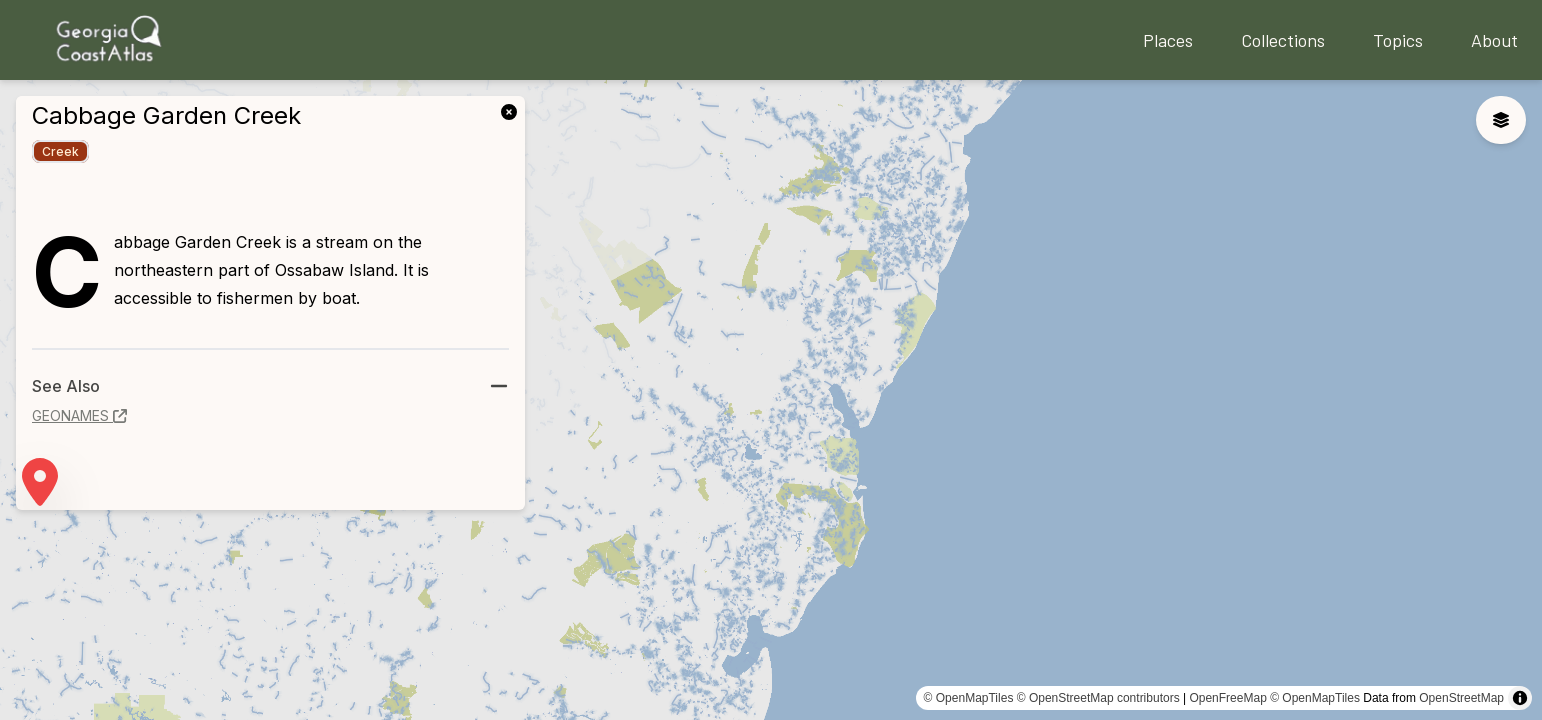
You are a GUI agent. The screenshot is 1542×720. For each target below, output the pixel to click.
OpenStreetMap (1461, 698)
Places (1168, 40)
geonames (79, 415)
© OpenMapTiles (969, 698)
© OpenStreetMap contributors (1098, 698)
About (1494, 40)
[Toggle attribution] (1520, 698)
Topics (1398, 40)
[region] (771, 400)
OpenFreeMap (1227, 698)
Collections (1283, 40)
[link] (513, 110)
